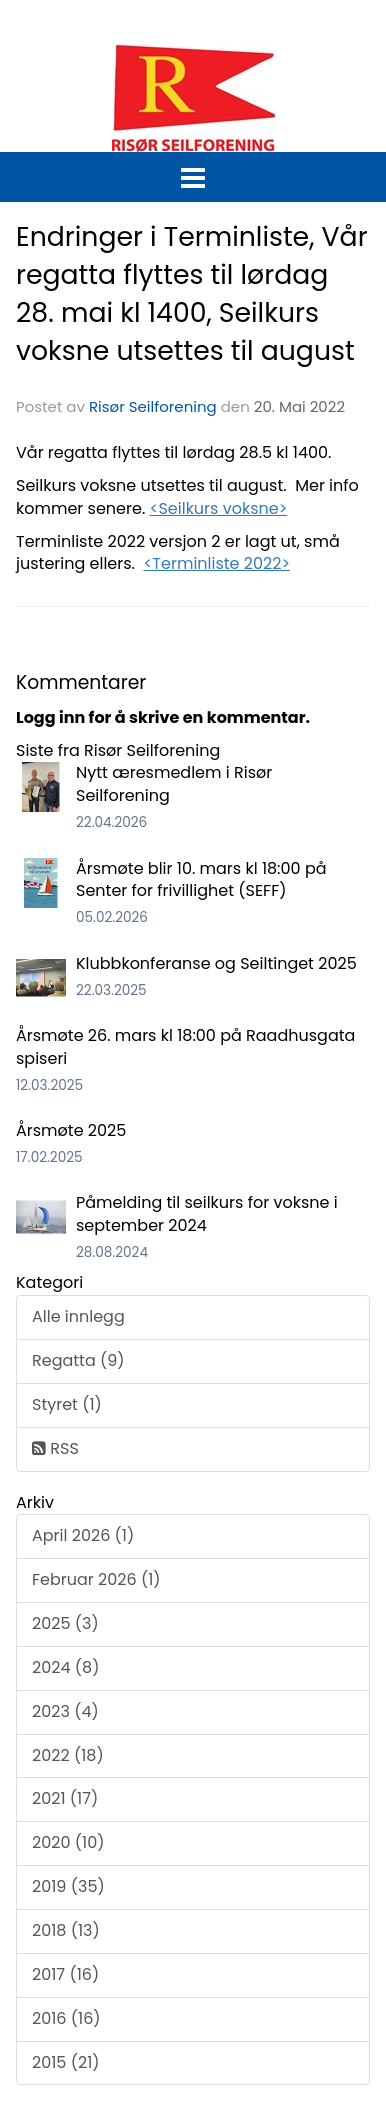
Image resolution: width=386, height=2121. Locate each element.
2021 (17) (65, 1798)
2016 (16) (66, 2018)
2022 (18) (68, 1755)
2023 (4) (65, 1711)
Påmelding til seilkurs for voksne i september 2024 (207, 1214)
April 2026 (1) (83, 1535)
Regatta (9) (78, 1360)
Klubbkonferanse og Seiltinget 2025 (216, 963)
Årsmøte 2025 (71, 1130)
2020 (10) (68, 1842)
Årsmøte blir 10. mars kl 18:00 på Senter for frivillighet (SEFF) (201, 880)
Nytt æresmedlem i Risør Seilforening (174, 784)
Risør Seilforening (153, 406)
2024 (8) (65, 1667)
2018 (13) (66, 1930)
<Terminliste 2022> (216, 563)
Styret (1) (67, 1404)
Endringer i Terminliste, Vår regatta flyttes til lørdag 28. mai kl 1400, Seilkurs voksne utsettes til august (192, 293)
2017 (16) (65, 1974)
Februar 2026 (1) (96, 1579)
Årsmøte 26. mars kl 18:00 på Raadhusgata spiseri (185, 1047)
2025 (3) (65, 1623)
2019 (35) (68, 1886)
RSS (55, 1448)
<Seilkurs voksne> (219, 508)
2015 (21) (66, 2062)
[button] (193, 174)
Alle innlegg (78, 1316)
